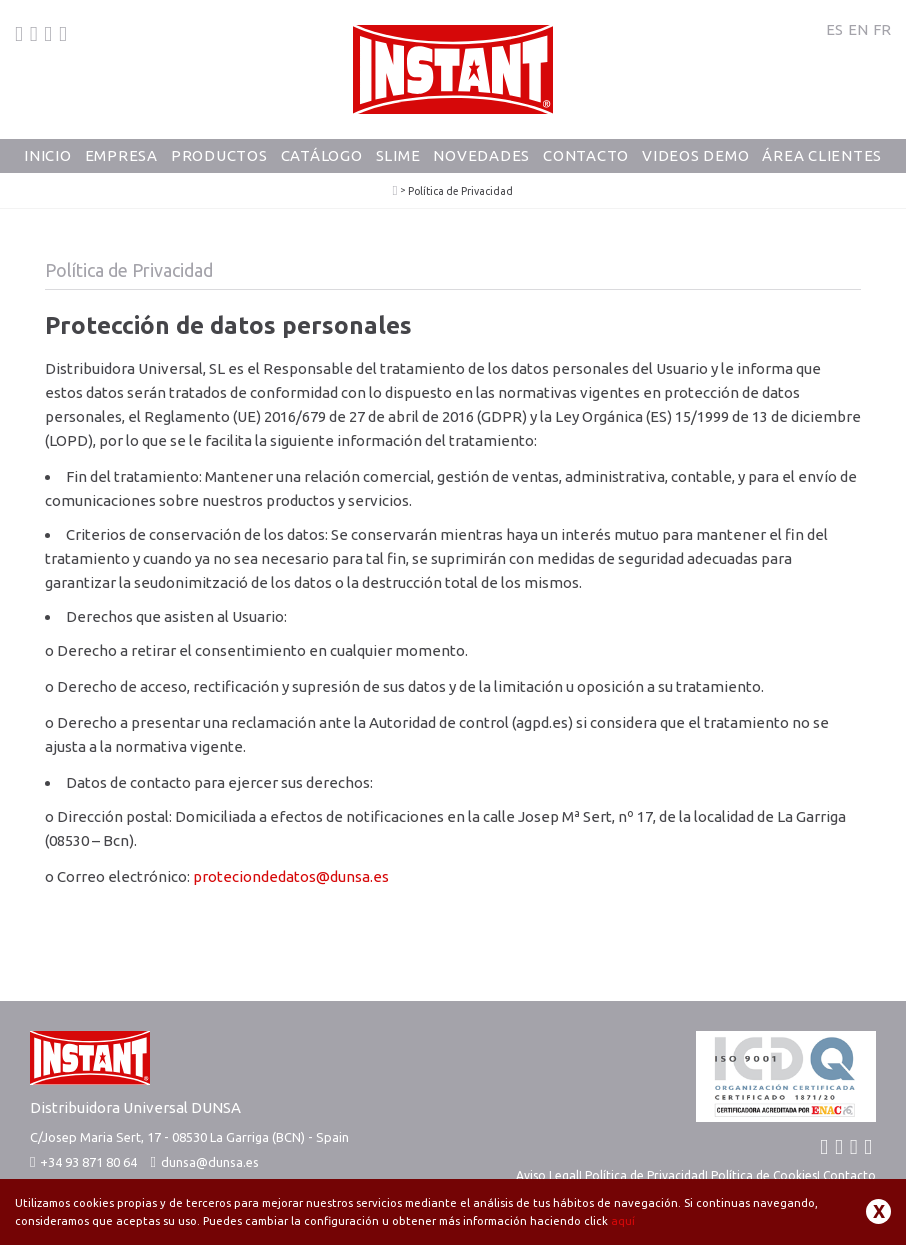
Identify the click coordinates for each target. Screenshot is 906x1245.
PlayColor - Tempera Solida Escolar (395, 191)
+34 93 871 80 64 (83, 1162)
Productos (219, 155)
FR (882, 29)
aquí (623, 1221)
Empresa (121, 155)
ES (834, 29)
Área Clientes (822, 155)
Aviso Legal (547, 1175)
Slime (398, 155)
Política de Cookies (764, 1175)
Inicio (48, 155)
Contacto (586, 155)
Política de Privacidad (645, 1175)
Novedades (481, 155)
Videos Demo (695, 155)
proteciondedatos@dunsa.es (291, 876)
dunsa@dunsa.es (210, 1162)
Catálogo (322, 155)
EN (858, 29)
